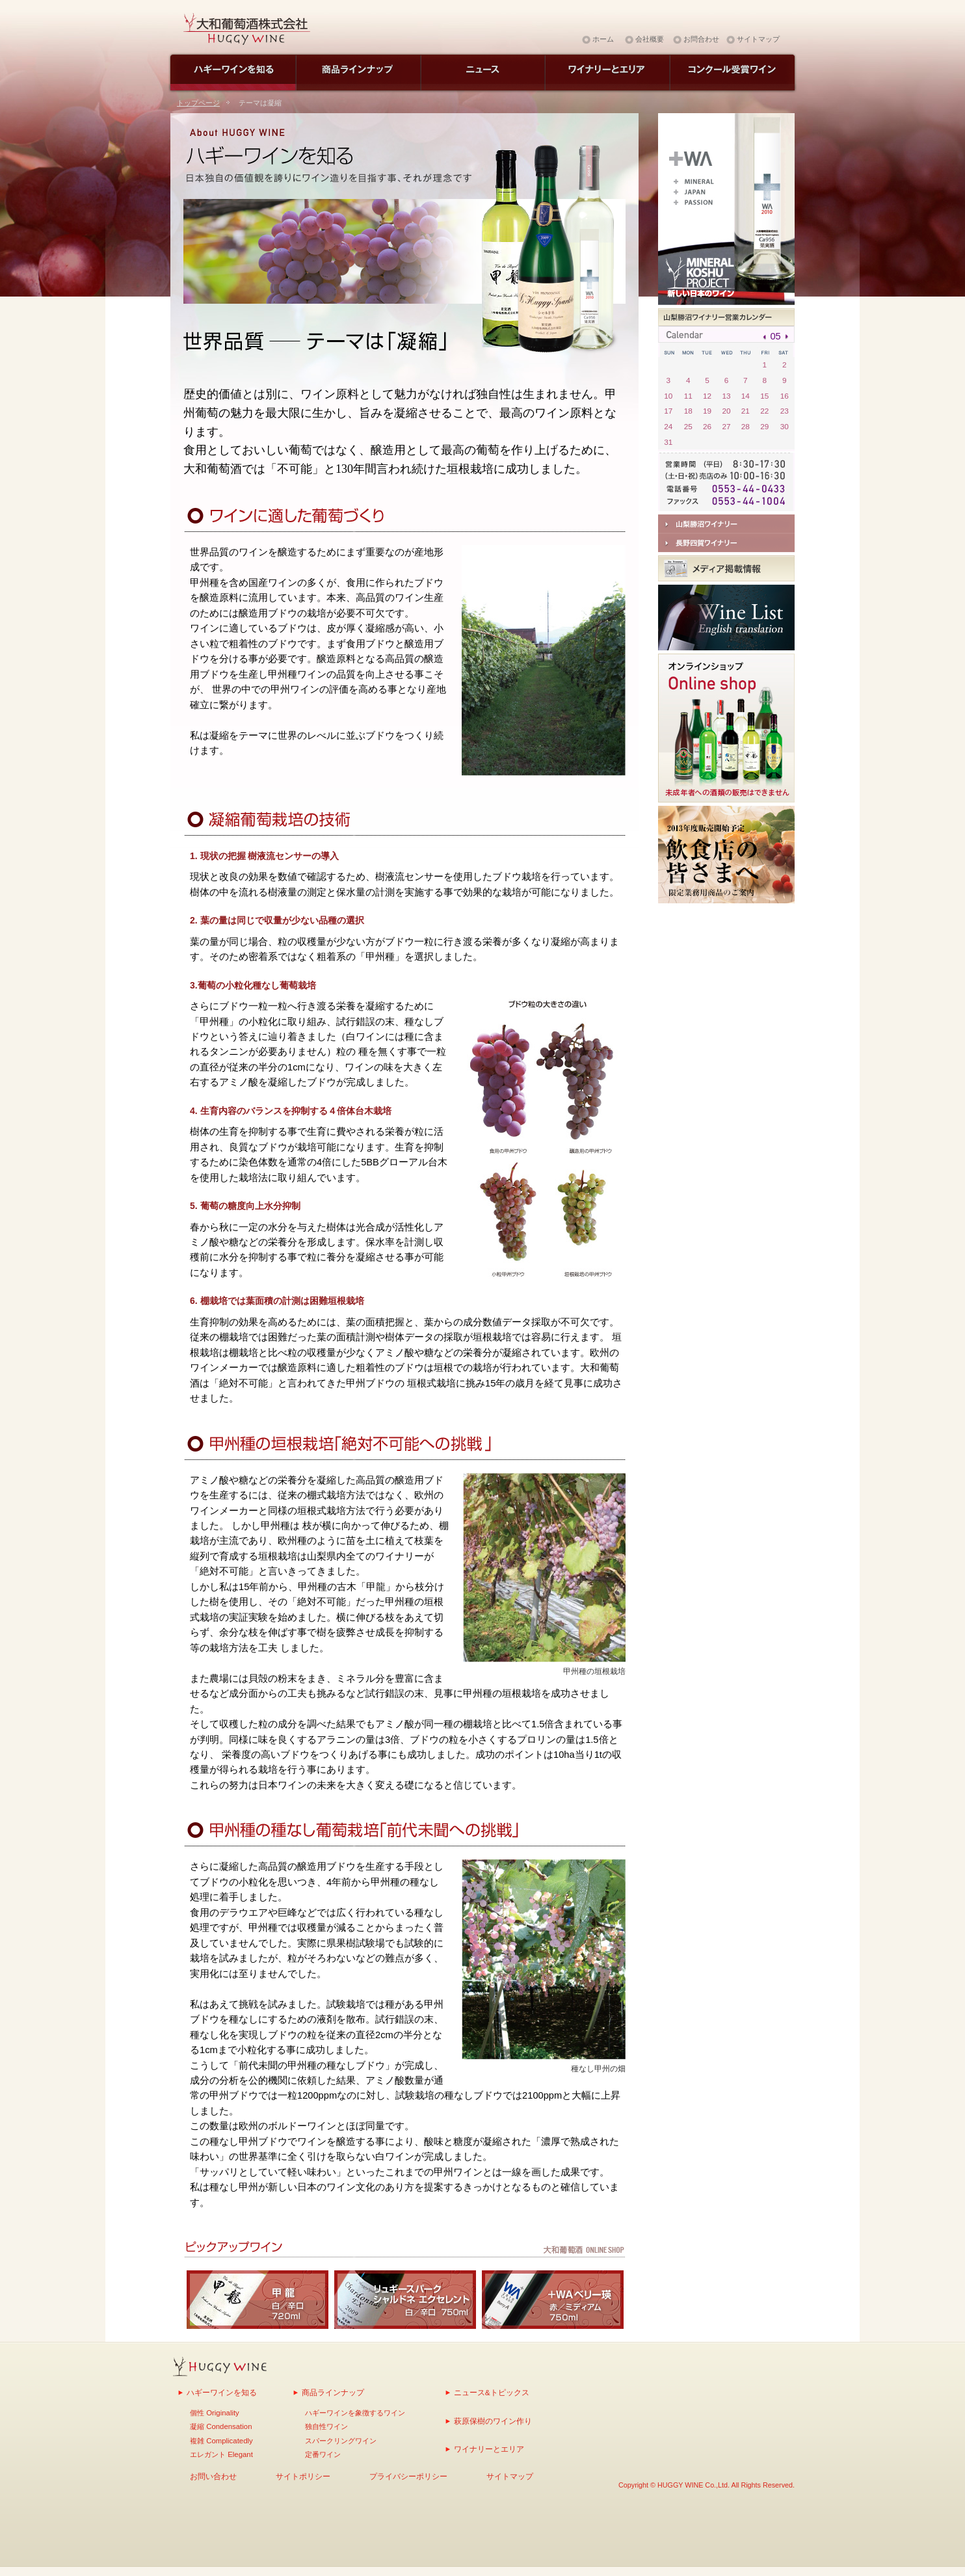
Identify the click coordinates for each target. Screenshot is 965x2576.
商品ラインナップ (333, 2392)
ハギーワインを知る (222, 2392)
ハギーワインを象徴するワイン (355, 2413)
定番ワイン (323, 2454)
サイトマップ (758, 39)
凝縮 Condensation (221, 2426)
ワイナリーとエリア (489, 2449)
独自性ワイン (326, 2426)
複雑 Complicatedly (221, 2441)
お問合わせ (701, 39)
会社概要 (649, 39)
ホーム (603, 39)
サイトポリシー (303, 2476)
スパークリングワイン (341, 2441)
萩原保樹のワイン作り (493, 2421)
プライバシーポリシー (408, 2476)
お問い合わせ (213, 2476)
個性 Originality (214, 2413)
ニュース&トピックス (491, 2392)
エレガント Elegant (221, 2454)
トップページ (198, 103)
